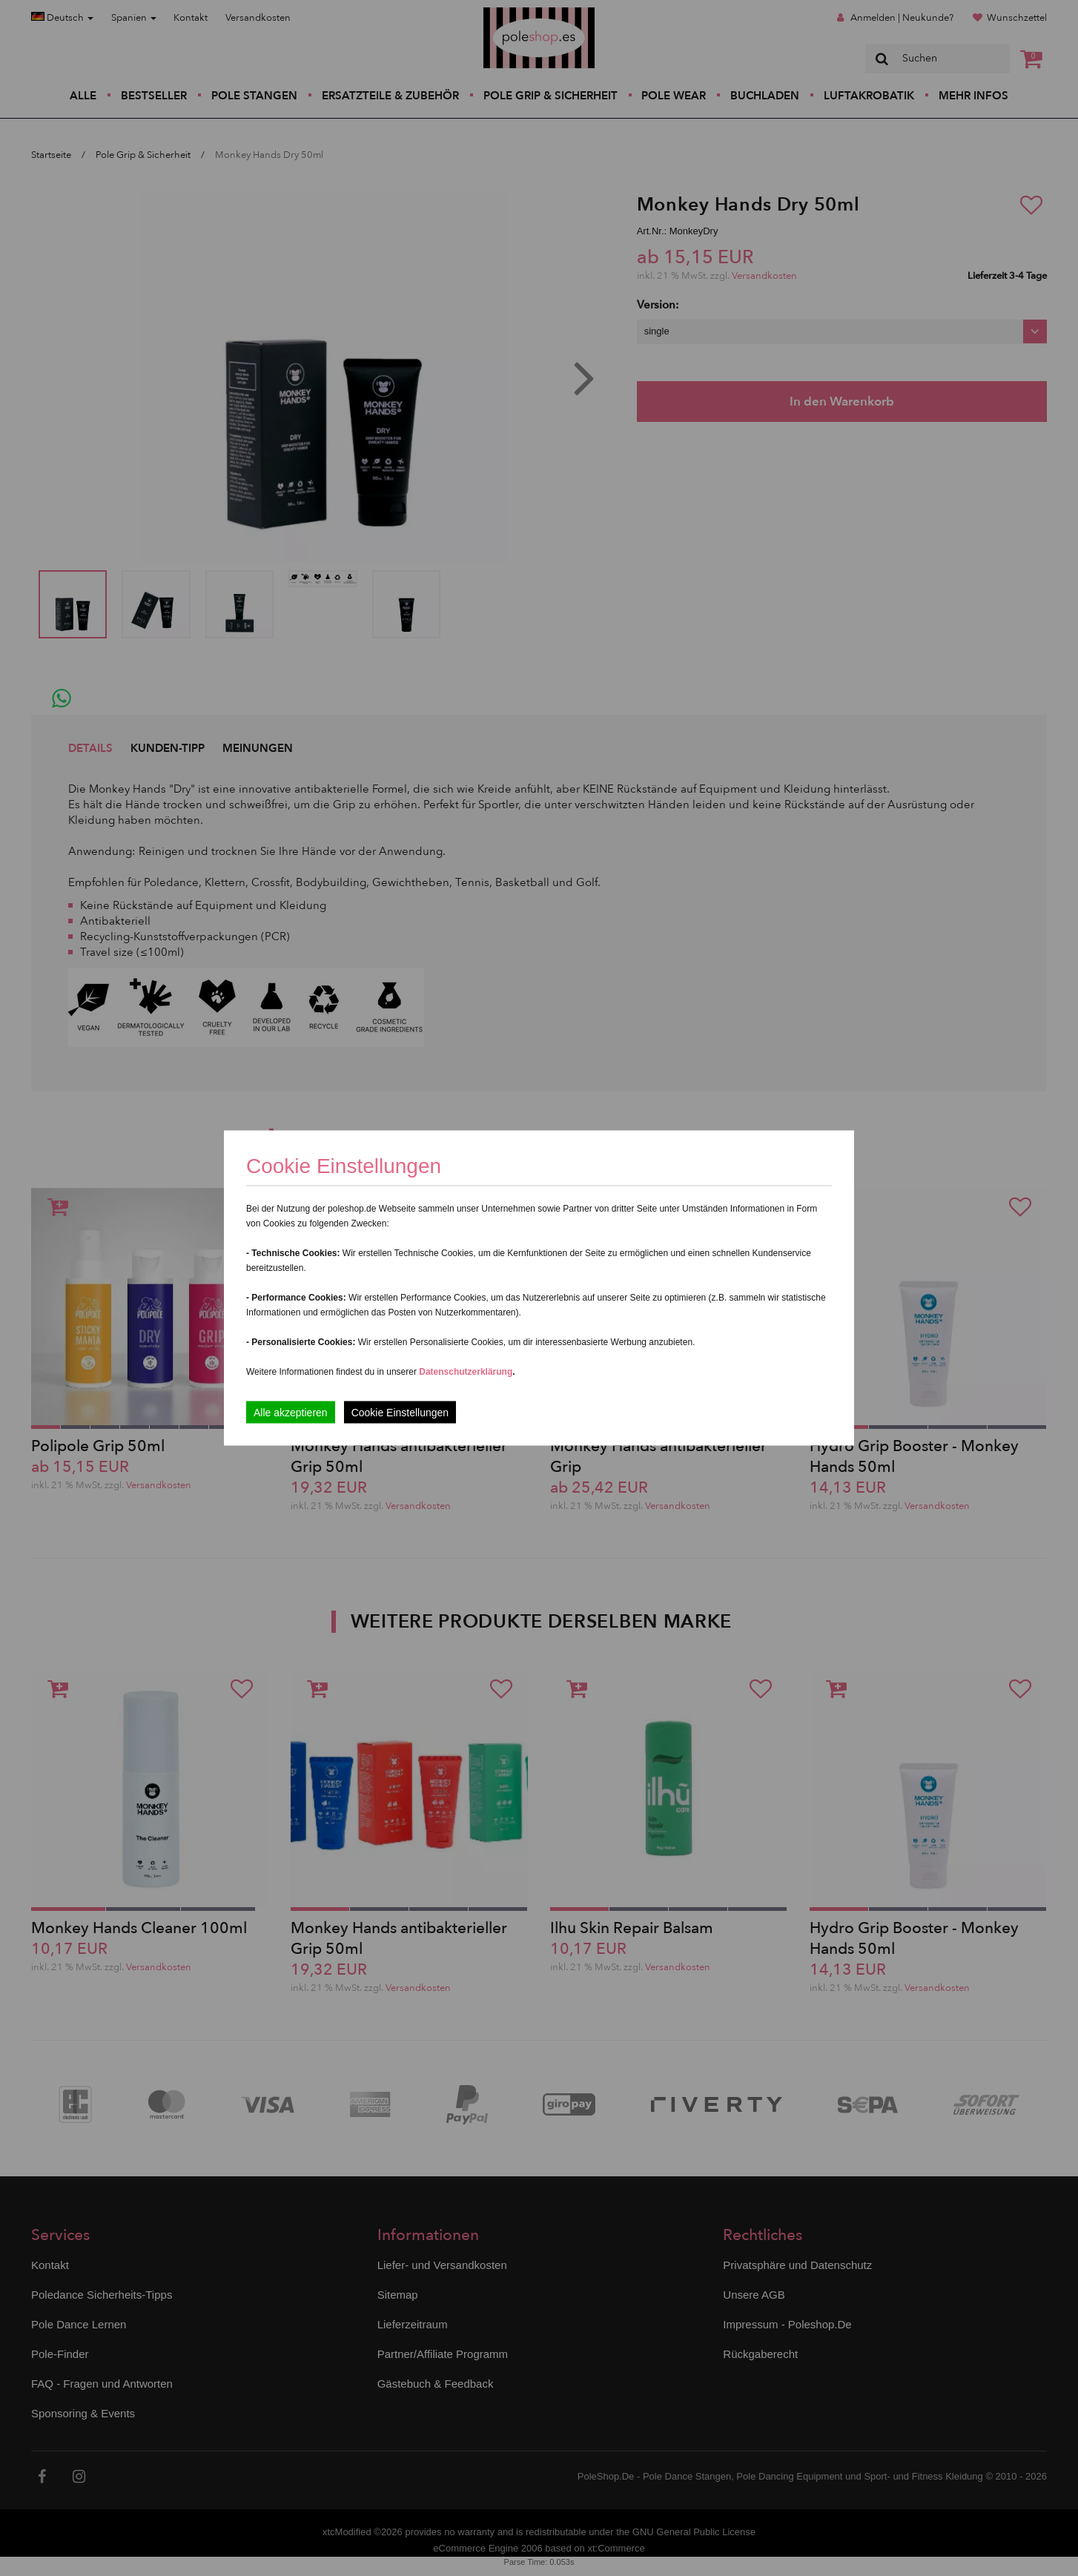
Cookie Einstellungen (400, 1413)
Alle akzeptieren (291, 1413)
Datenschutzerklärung (465, 1372)
